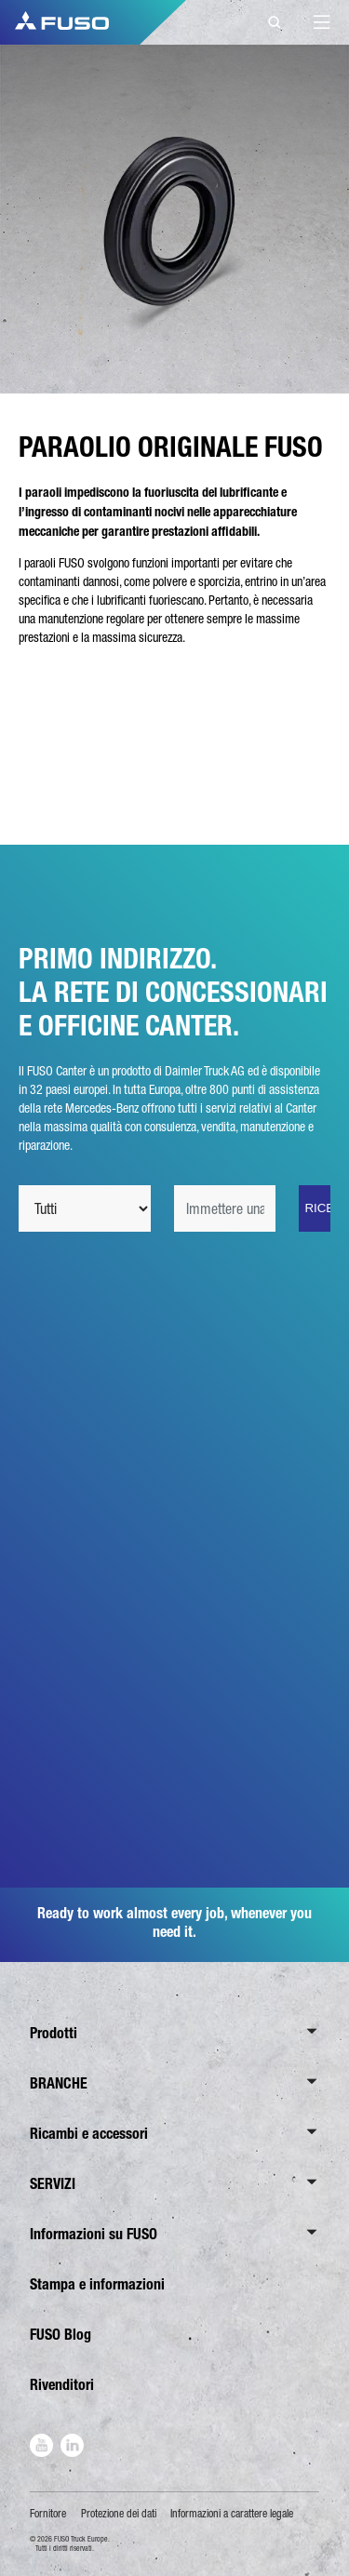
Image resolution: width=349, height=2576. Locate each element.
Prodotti (53, 2033)
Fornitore (48, 2513)
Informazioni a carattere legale (231, 2513)
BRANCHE (58, 2083)
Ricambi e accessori (89, 2133)
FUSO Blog (60, 2334)
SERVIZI (52, 2184)
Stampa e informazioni (97, 2284)
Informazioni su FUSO (93, 2234)
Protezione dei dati (118, 2513)
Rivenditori (62, 2385)
